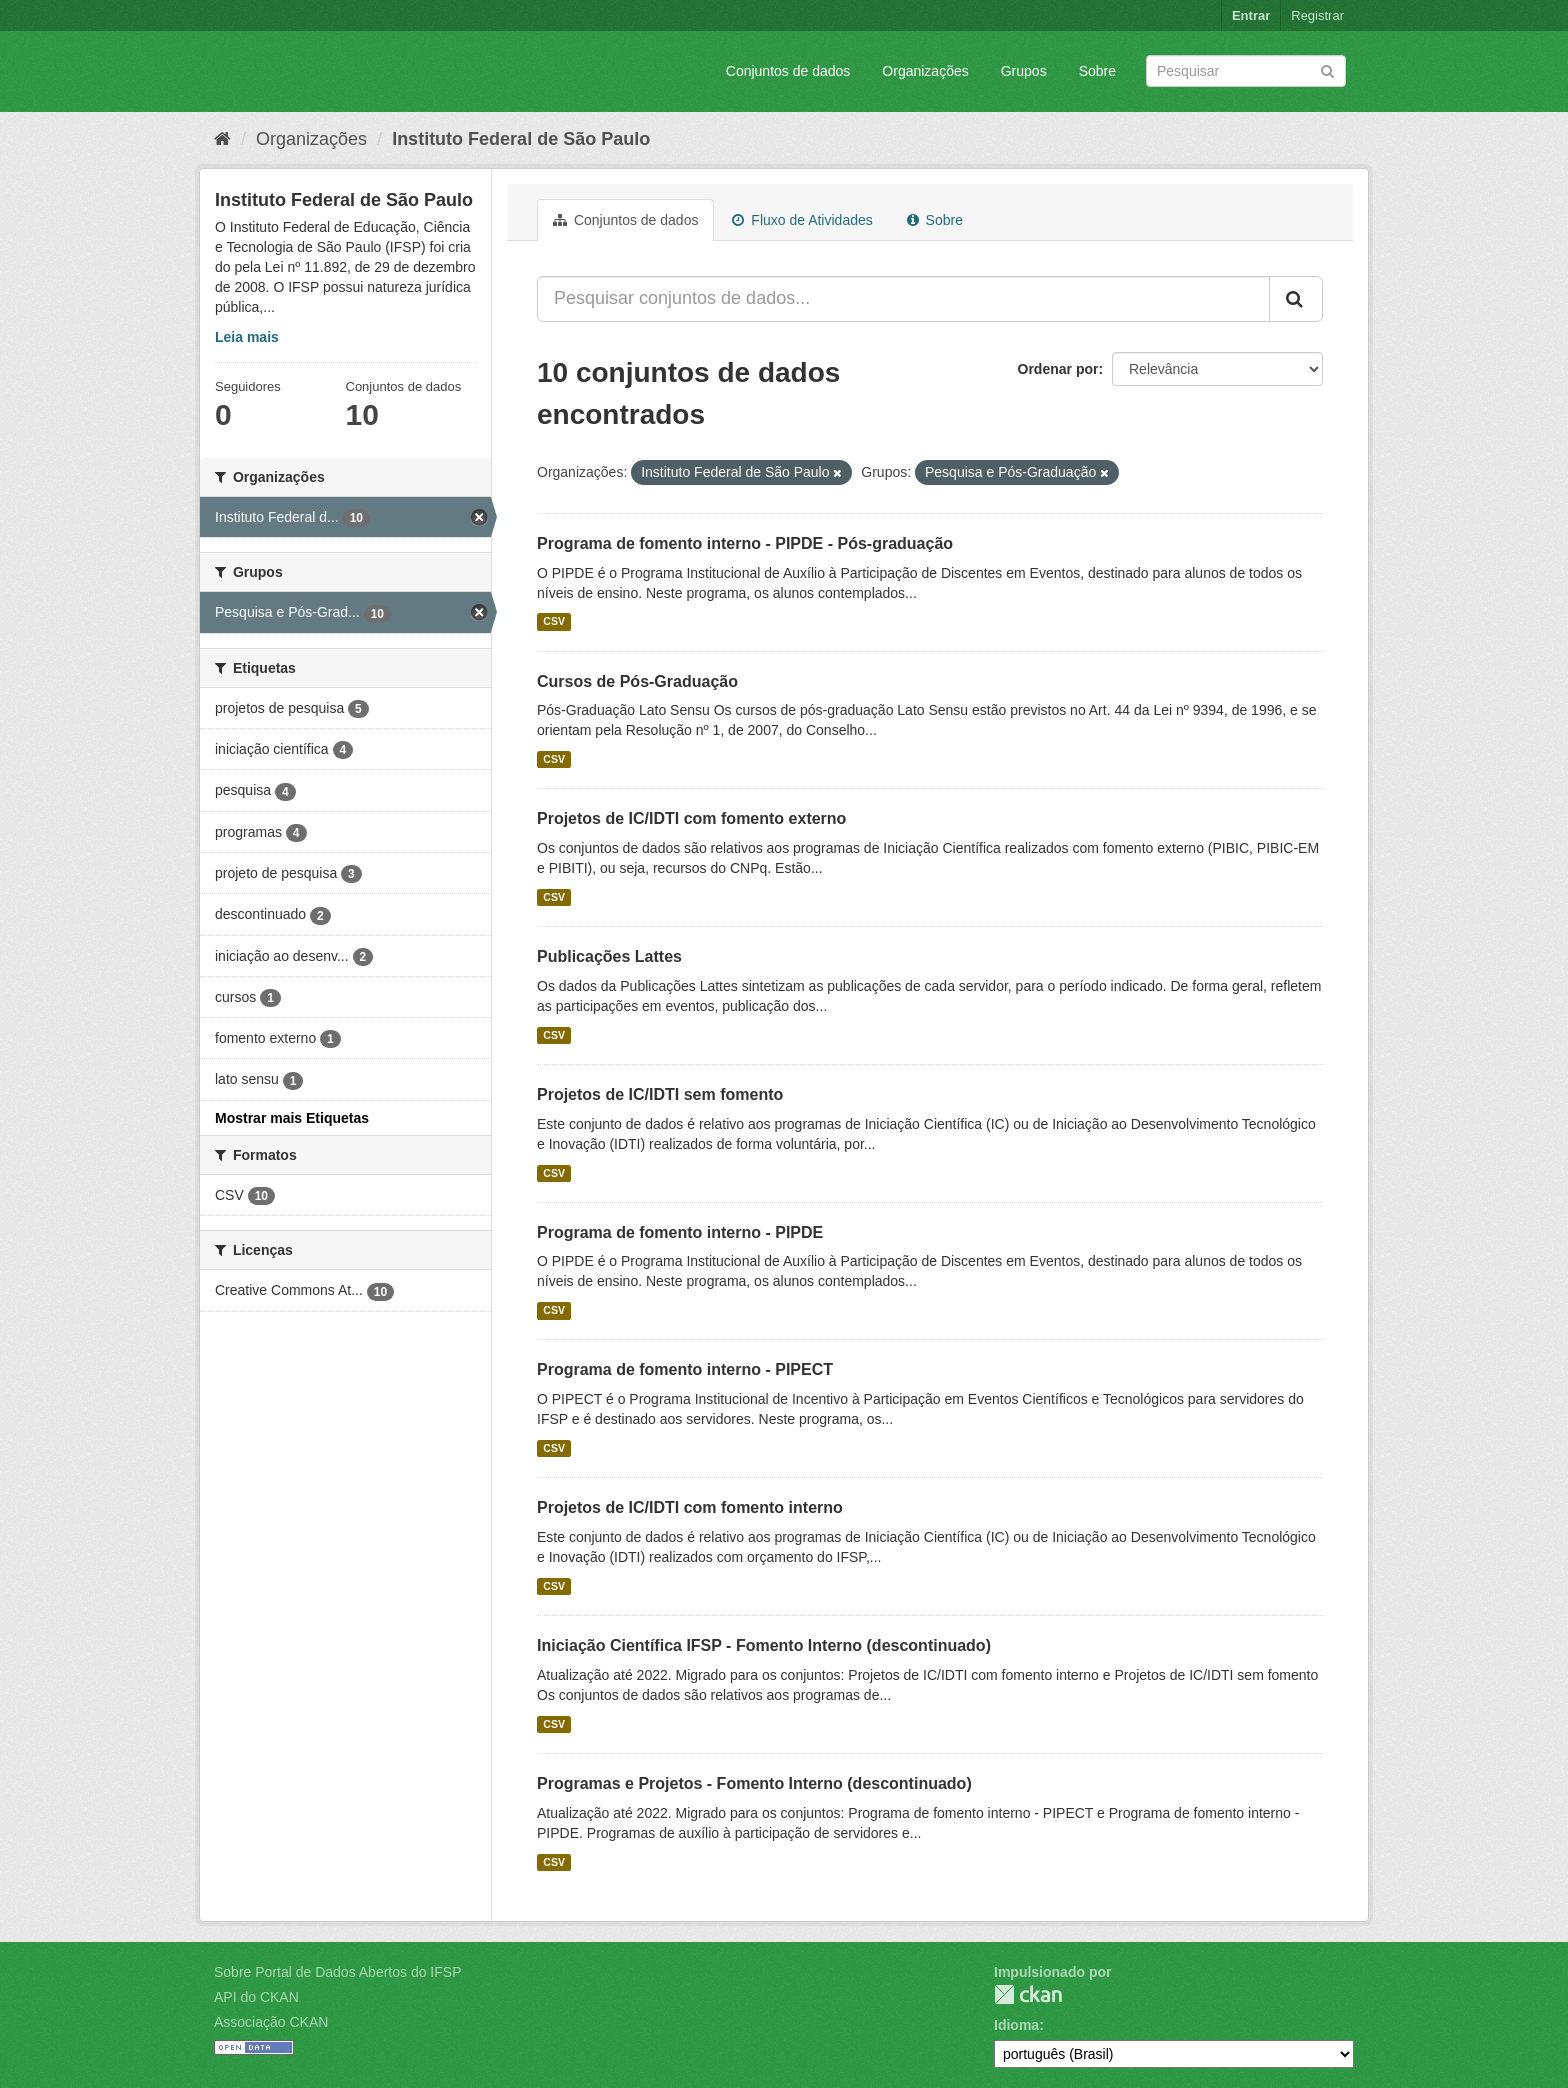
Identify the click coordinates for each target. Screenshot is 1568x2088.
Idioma (1016, 2025)
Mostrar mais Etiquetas (292, 1118)
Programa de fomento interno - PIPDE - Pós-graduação (745, 543)
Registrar (1317, 15)
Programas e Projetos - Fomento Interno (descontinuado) (754, 1783)
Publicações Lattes (609, 956)
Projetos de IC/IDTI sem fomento (660, 1094)
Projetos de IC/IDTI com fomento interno (690, 1507)
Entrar (1251, 15)
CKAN (1028, 1994)
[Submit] (1327, 69)
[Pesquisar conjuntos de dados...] (903, 299)
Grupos (1024, 71)
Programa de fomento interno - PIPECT (685, 1369)
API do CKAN (256, 1997)
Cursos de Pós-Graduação (637, 681)
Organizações (925, 71)
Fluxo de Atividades (802, 220)
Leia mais (247, 337)
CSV (554, 622)
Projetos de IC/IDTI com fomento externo (691, 818)
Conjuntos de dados (788, 71)
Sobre (1097, 71)
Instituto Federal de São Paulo (521, 139)
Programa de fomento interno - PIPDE (680, 1232)
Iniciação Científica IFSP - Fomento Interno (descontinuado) (764, 1645)
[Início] (222, 139)
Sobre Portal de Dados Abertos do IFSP (337, 1972)
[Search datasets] (1246, 71)
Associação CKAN (271, 2022)
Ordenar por (1058, 369)
